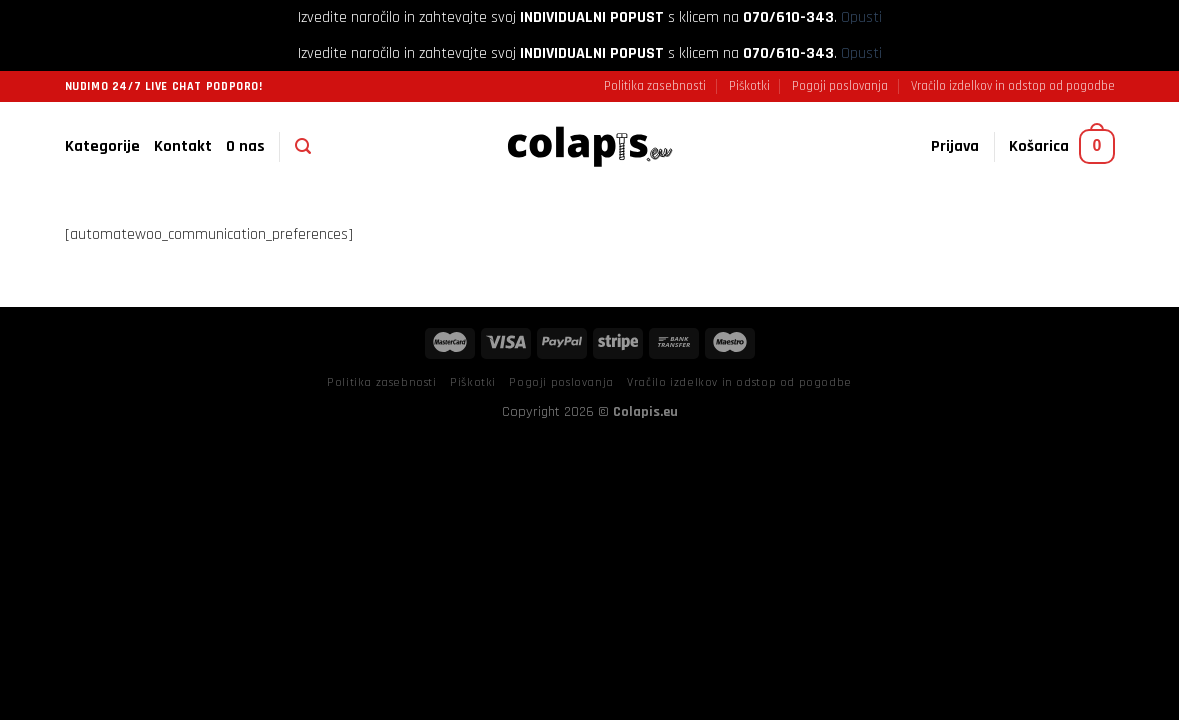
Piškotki (749, 86)
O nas (245, 146)
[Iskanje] (303, 146)
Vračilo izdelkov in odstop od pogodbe (1013, 86)
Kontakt (183, 146)
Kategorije (102, 146)
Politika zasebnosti (655, 86)
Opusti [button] (861, 17)
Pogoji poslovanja (840, 86)
